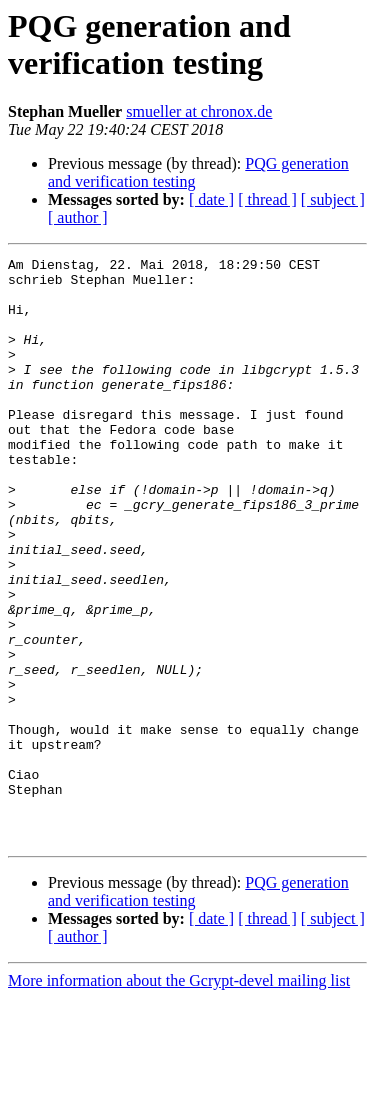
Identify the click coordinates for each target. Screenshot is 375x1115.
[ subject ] (333, 199)
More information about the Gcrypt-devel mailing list (179, 1097)
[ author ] (78, 217)
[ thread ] (267, 199)
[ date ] (211, 199)
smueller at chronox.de (199, 111)
